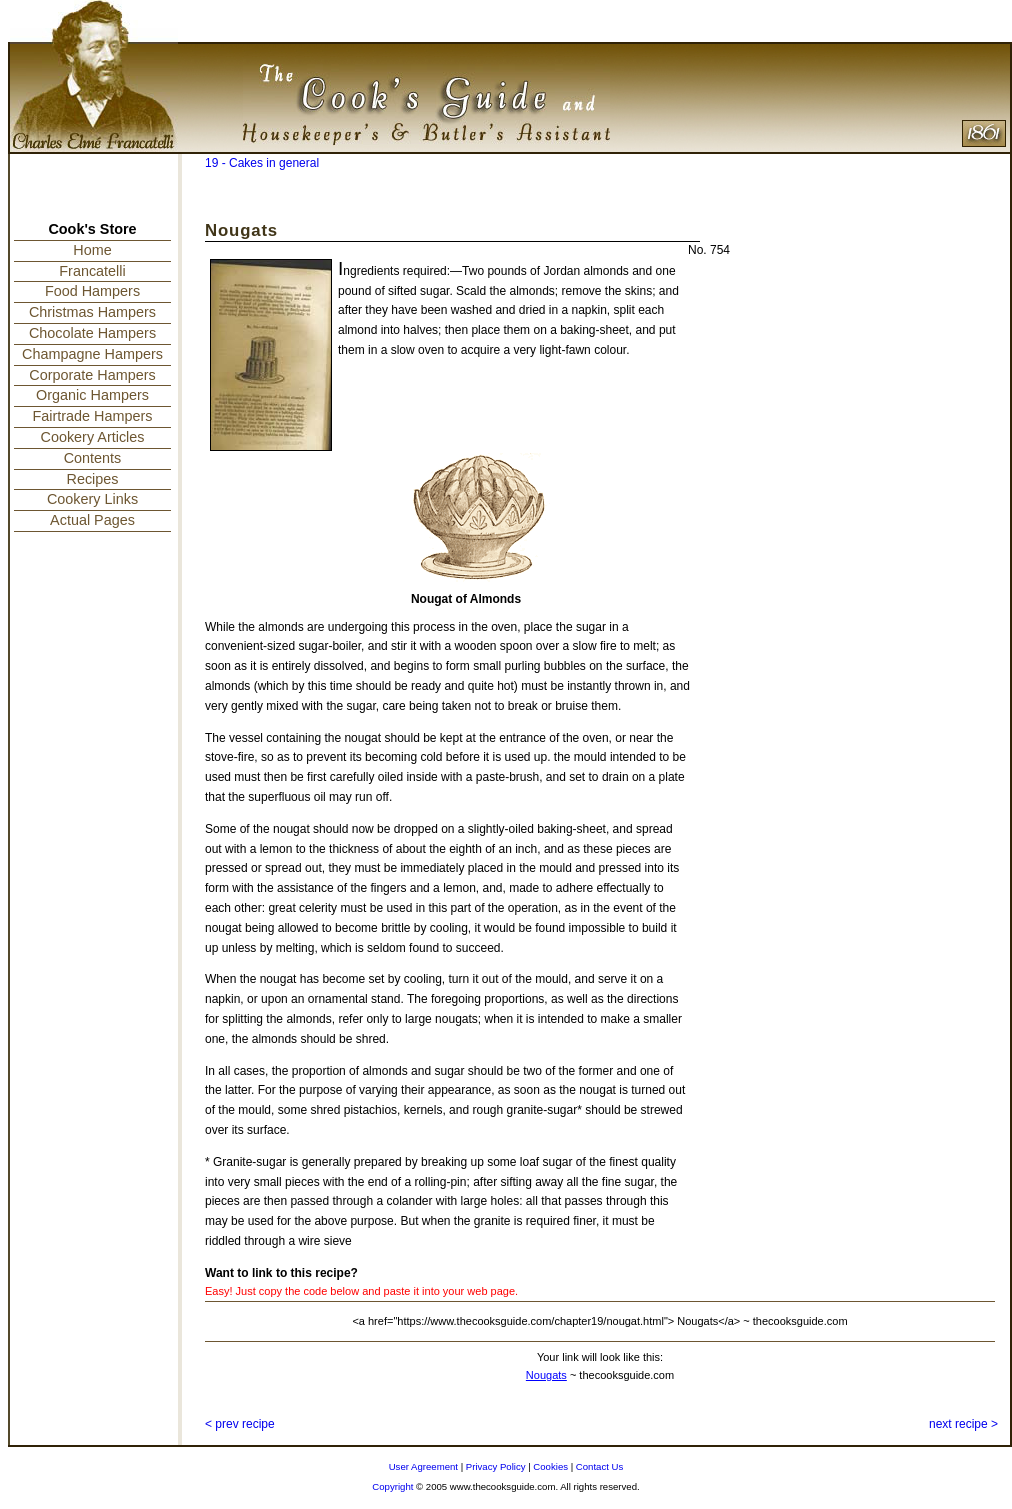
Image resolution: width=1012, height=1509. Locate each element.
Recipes (93, 479)
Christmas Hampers (92, 312)
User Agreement (423, 1466)
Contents (93, 458)
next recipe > (963, 1424)
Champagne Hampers (92, 354)
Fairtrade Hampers (93, 416)
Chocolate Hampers (92, 333)
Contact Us (599, 1466)
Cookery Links (92, 499)
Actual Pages (92, 520)
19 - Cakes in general (262, 163)
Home (92, 250)
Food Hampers (92, 291)
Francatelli (92, 271)
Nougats (546, 1375)
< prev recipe (240, 1424)
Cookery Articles (93, 437)
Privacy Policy (496, 1466)
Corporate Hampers (92, 375)
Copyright (392, 1486)
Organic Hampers (92, 395)
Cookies (550, 1466)
